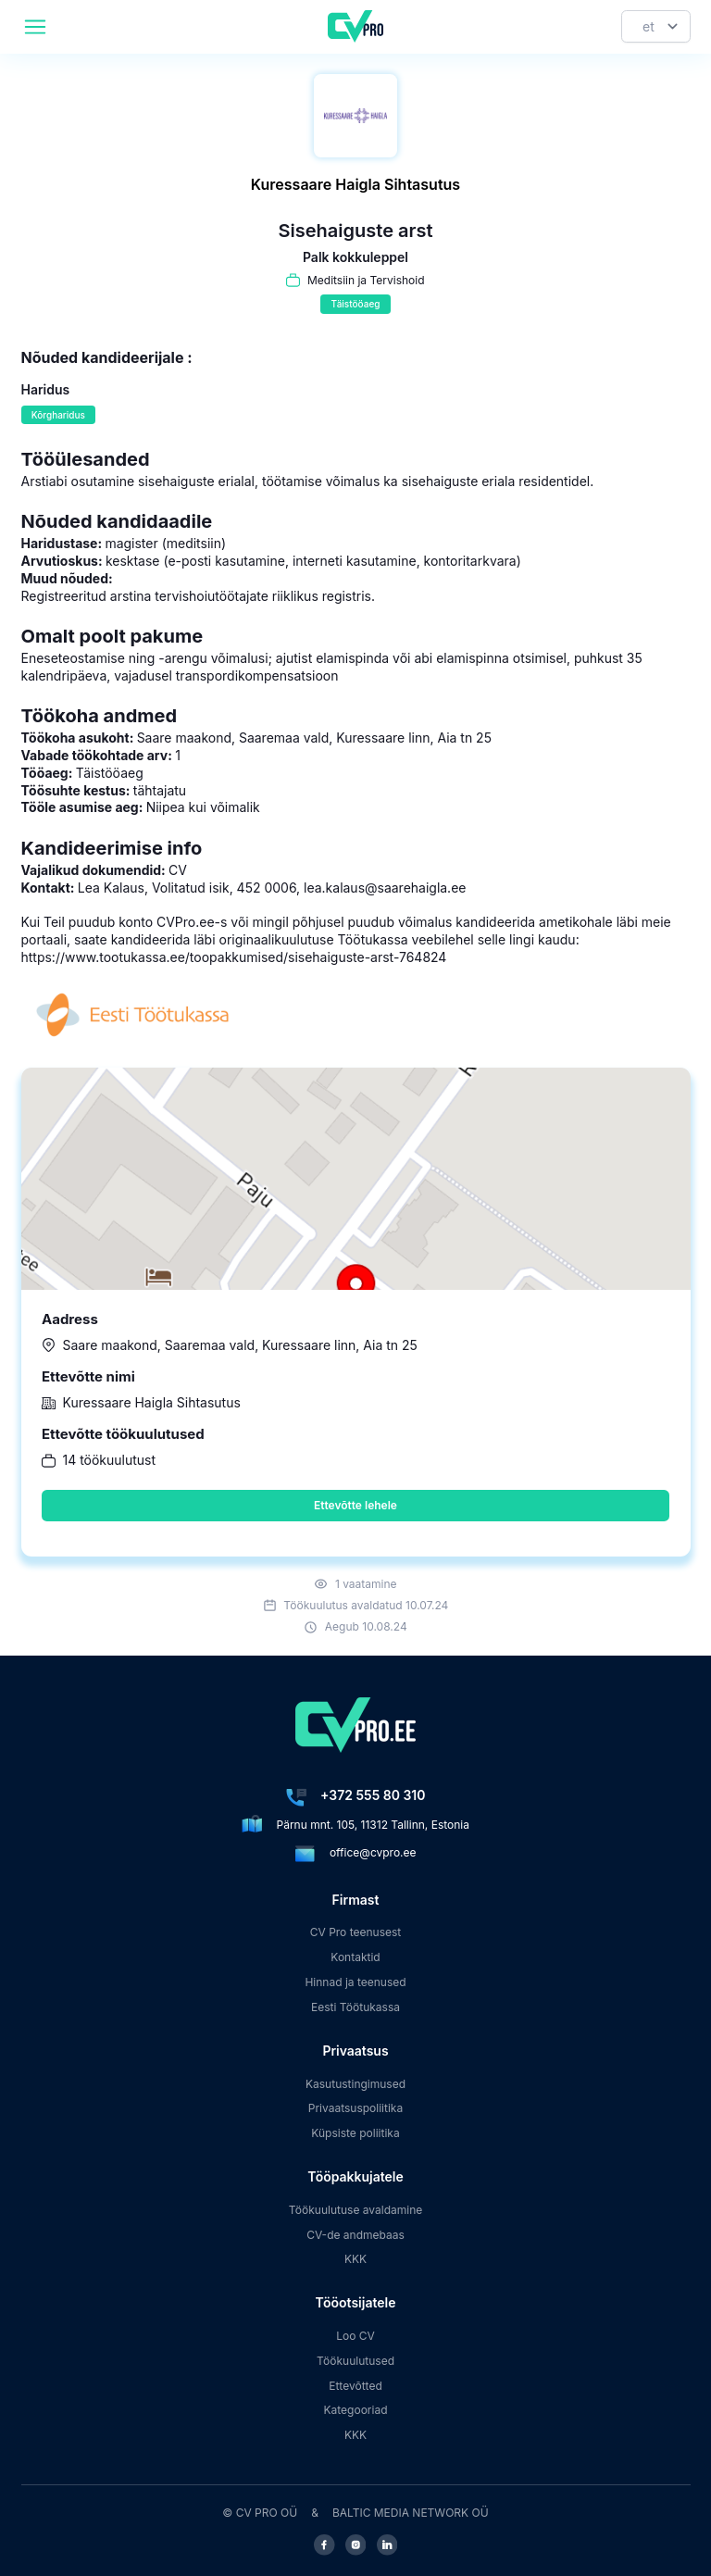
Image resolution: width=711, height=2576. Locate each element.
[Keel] (656, 26)
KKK (355, 2259)
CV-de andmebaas (355, 2235)
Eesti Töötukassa (355, 2007)
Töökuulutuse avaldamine (356, 2210)
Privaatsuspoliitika (355, 2108)
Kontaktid (355, 1957)
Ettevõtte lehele (355, 1505)
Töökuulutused (355, 2361)
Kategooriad (356, 2410)
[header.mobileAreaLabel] (35, 27)
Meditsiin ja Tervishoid (366, 280)
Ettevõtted (355, 2386)
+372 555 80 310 (372, 1795)
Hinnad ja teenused (355, 1982)
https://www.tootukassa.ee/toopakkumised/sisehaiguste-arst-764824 (234, 957)
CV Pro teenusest (356, 1932)
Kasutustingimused (355, 2084)
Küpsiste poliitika (355, 2133)
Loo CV (355, 2336)
